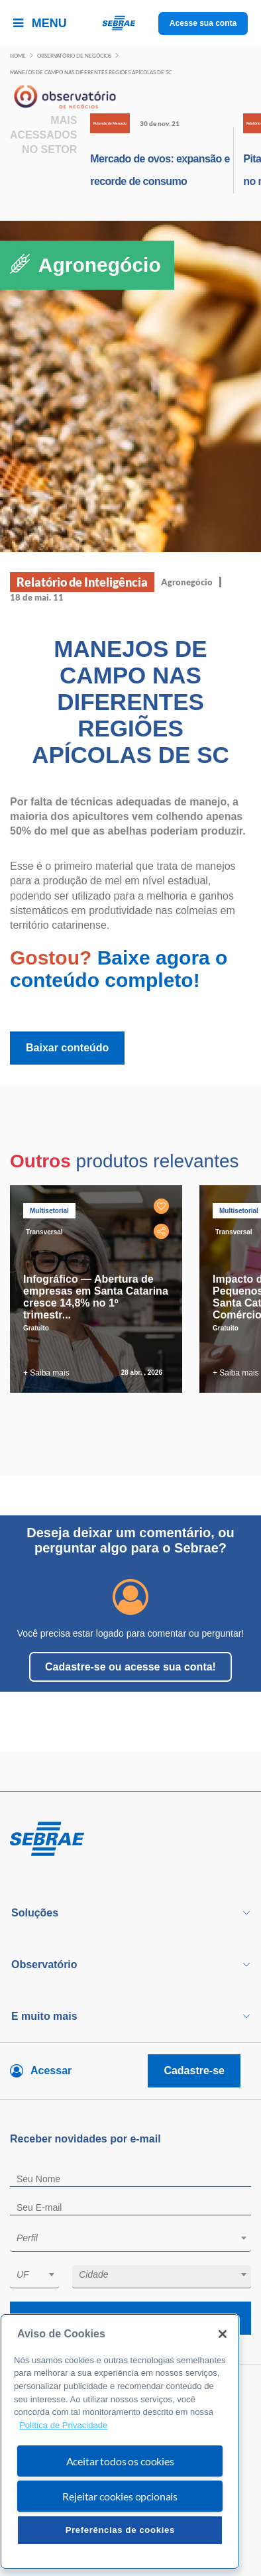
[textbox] (137, 2238)
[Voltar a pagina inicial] (131, 23)
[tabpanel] (99, 1289)
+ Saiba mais (46, 1372)
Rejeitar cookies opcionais (120, 2496)
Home (18, 55)
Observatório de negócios (74, 55)
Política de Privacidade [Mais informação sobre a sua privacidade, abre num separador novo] (63, 2425)
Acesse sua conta (203, 23)
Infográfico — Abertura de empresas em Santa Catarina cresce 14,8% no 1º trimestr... (95, 1296)
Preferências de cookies (120, 2530)
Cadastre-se (194, 2070)
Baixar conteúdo (67, 1047)
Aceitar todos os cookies (120, 2461)
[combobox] (130, 2240)
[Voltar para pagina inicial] (130, 1839)
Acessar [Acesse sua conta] (51, 2070)
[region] (120, 2441)
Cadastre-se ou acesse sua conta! (130, 1666)
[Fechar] (222, 2334)
